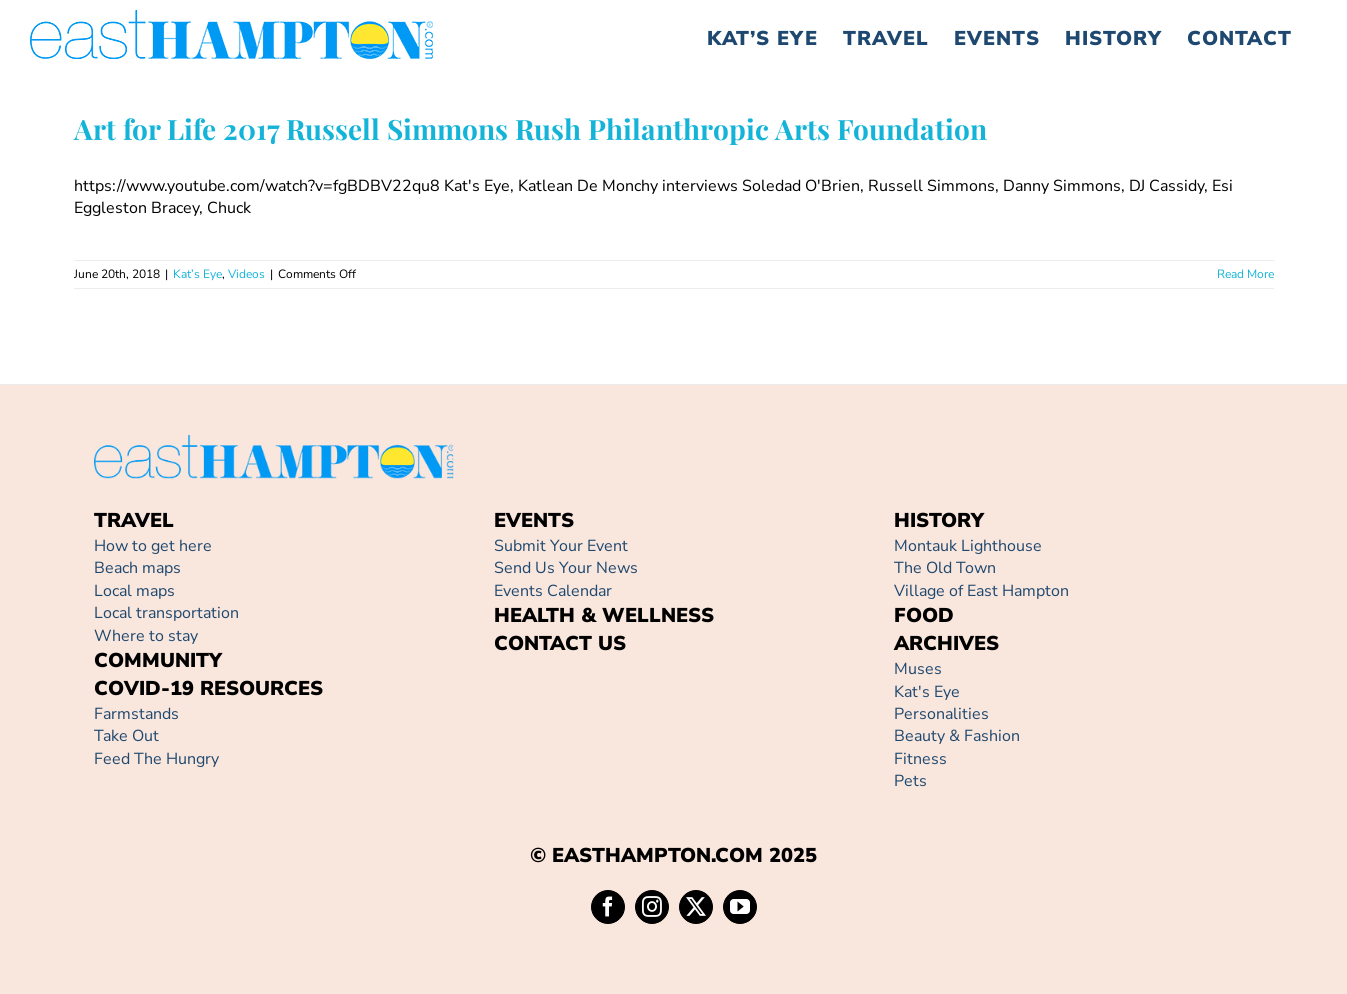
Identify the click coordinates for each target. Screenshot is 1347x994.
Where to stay (146, 636)
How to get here (153, 546)
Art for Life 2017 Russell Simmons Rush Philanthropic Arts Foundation (530, 128)
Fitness (920, 759)
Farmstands (136, 714)
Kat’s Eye (197, 274)
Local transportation (166, 613)
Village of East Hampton (981, 591)
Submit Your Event (561, 546)
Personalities (941, 714)
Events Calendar (553, 591)
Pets (910, 781)
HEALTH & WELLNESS (604, 615)
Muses (918, 669)
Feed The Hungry (156, 759)
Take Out (126, 736)
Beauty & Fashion (957, 736)
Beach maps (137, 568)
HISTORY (939, 520)
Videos (246, 274)
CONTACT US (560, 643)
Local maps (134, 591)
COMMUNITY (158, 660)
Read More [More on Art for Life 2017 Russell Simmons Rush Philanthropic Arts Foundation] (1245, 274)
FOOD (924, 615)
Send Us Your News (566, 568)
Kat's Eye (927, 692)
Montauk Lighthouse (968, 546)
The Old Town (945, 568)
